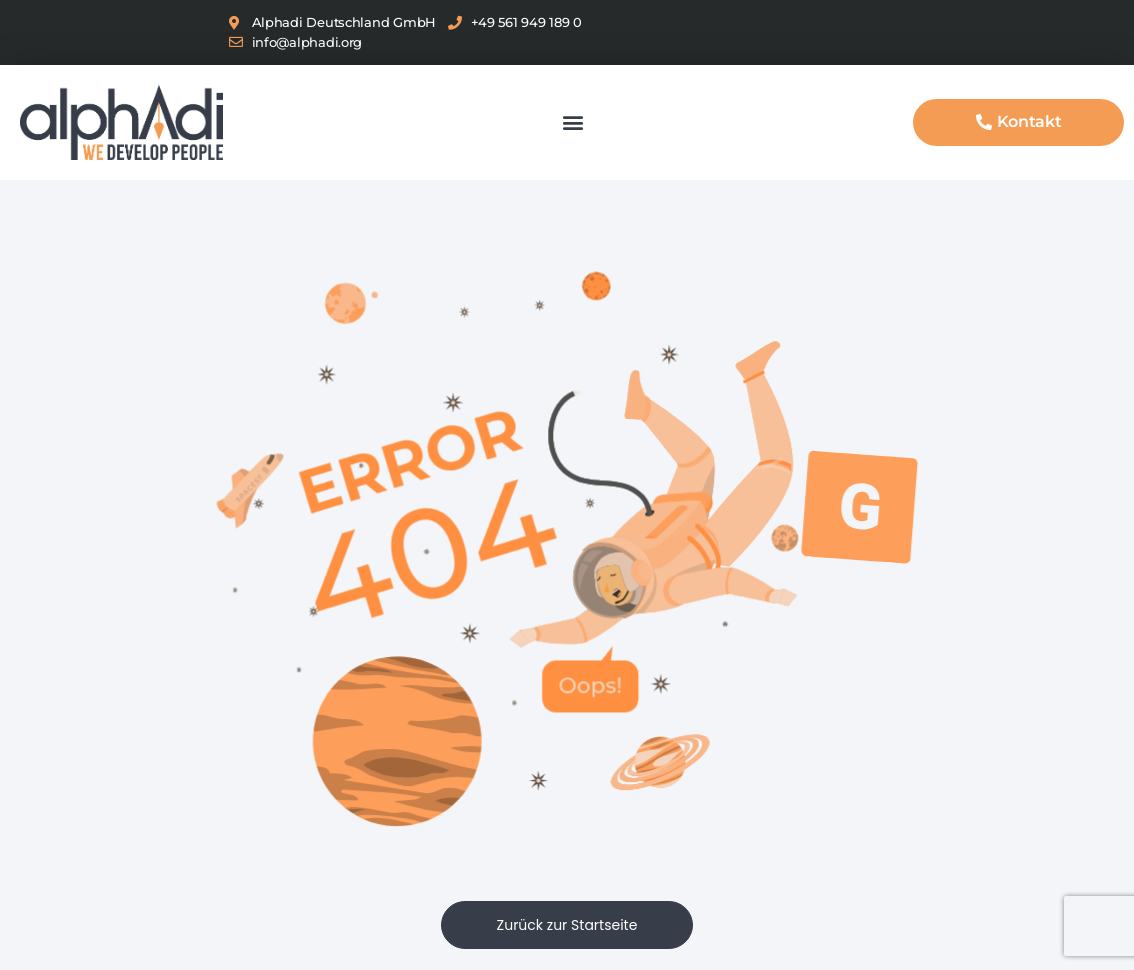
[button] (573, 122)
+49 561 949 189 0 (526, 22)
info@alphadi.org (307, 42)
